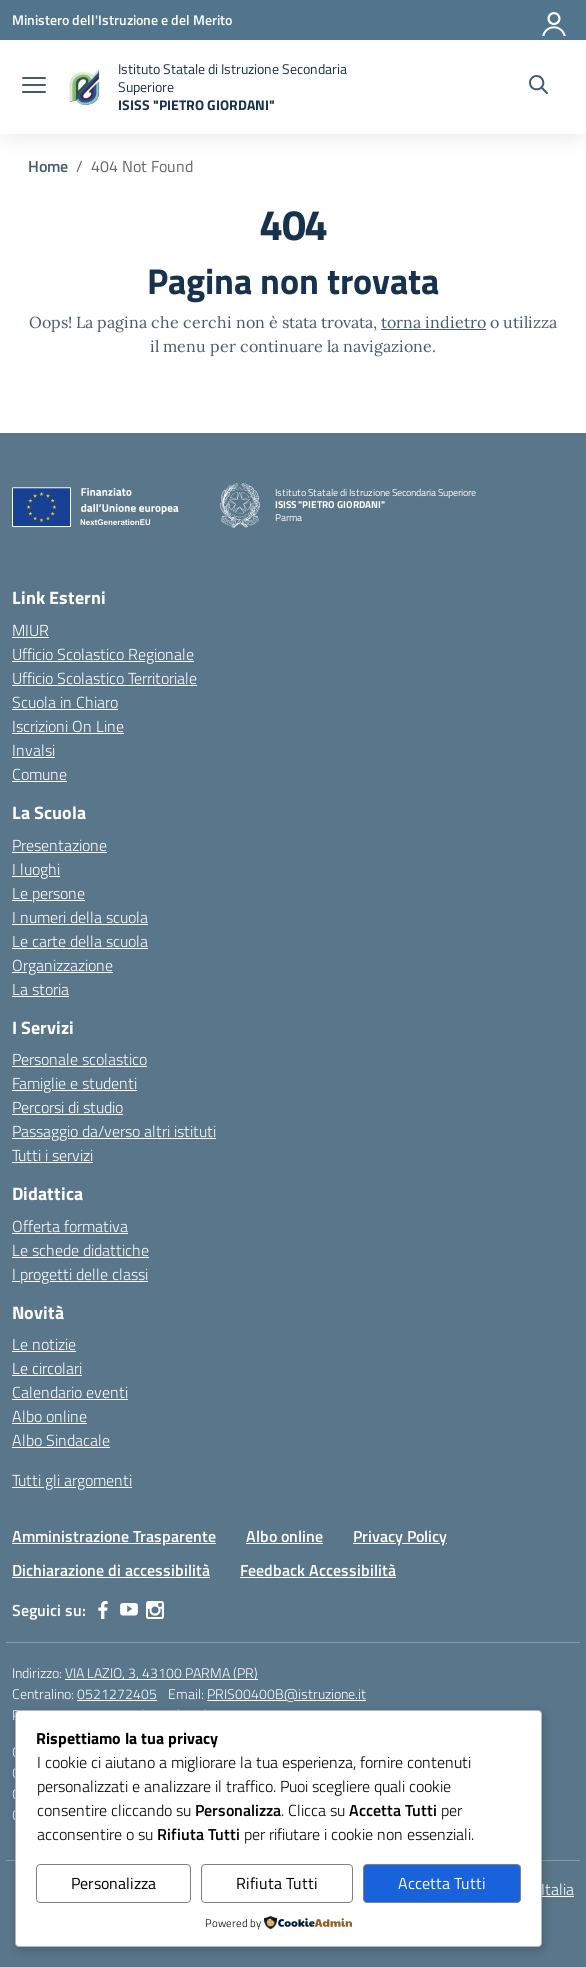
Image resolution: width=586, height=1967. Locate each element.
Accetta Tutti (442, 1883)
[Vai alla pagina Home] (48, 166)
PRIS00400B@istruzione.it (286, 1693)
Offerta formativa (70, 1226)
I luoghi (36, 869)
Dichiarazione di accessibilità (111, 1570)
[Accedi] (555, 20)
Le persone (48, 893)
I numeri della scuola (80, 917)
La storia (40, 989)
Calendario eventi (70, 1392)
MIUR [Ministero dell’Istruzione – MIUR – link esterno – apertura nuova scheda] (30, 630)
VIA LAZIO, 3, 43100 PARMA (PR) (161, 1672)
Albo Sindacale (61, 1440)
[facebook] (103, 1610)
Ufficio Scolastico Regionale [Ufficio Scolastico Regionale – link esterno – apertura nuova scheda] (103, 654)
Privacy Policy (400, 1536)
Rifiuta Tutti (277, 1883)
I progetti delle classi (80, 1274)
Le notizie (44, 1344)
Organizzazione (62, 965)
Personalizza (113, 1883)
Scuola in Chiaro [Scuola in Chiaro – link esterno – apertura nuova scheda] (65, 702)
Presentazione (59, 845)
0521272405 (117, 1693)
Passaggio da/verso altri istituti (114, 1131)
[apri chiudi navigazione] (34, 87)
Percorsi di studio (67, 1107)
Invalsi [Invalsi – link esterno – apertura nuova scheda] (33, 750)
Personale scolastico (79, 1059)
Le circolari (47, 1368)
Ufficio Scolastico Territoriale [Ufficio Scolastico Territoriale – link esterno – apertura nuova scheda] (104, 678)
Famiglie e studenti (74, 1083)
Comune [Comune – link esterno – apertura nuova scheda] (39, 774)
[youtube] (129, 1610)
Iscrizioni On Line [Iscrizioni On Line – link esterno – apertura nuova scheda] (68, 726)
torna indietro (433, 322)
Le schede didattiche (80, 1250)
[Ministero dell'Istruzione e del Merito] (122, 19)
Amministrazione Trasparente (114, 1536)
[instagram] (155, 1610)
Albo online (49, 1416)
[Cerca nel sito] (538, 87)
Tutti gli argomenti (72, 1480)
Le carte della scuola (80, 941)
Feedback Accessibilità (318, 1570)
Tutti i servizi (52, 1155)
